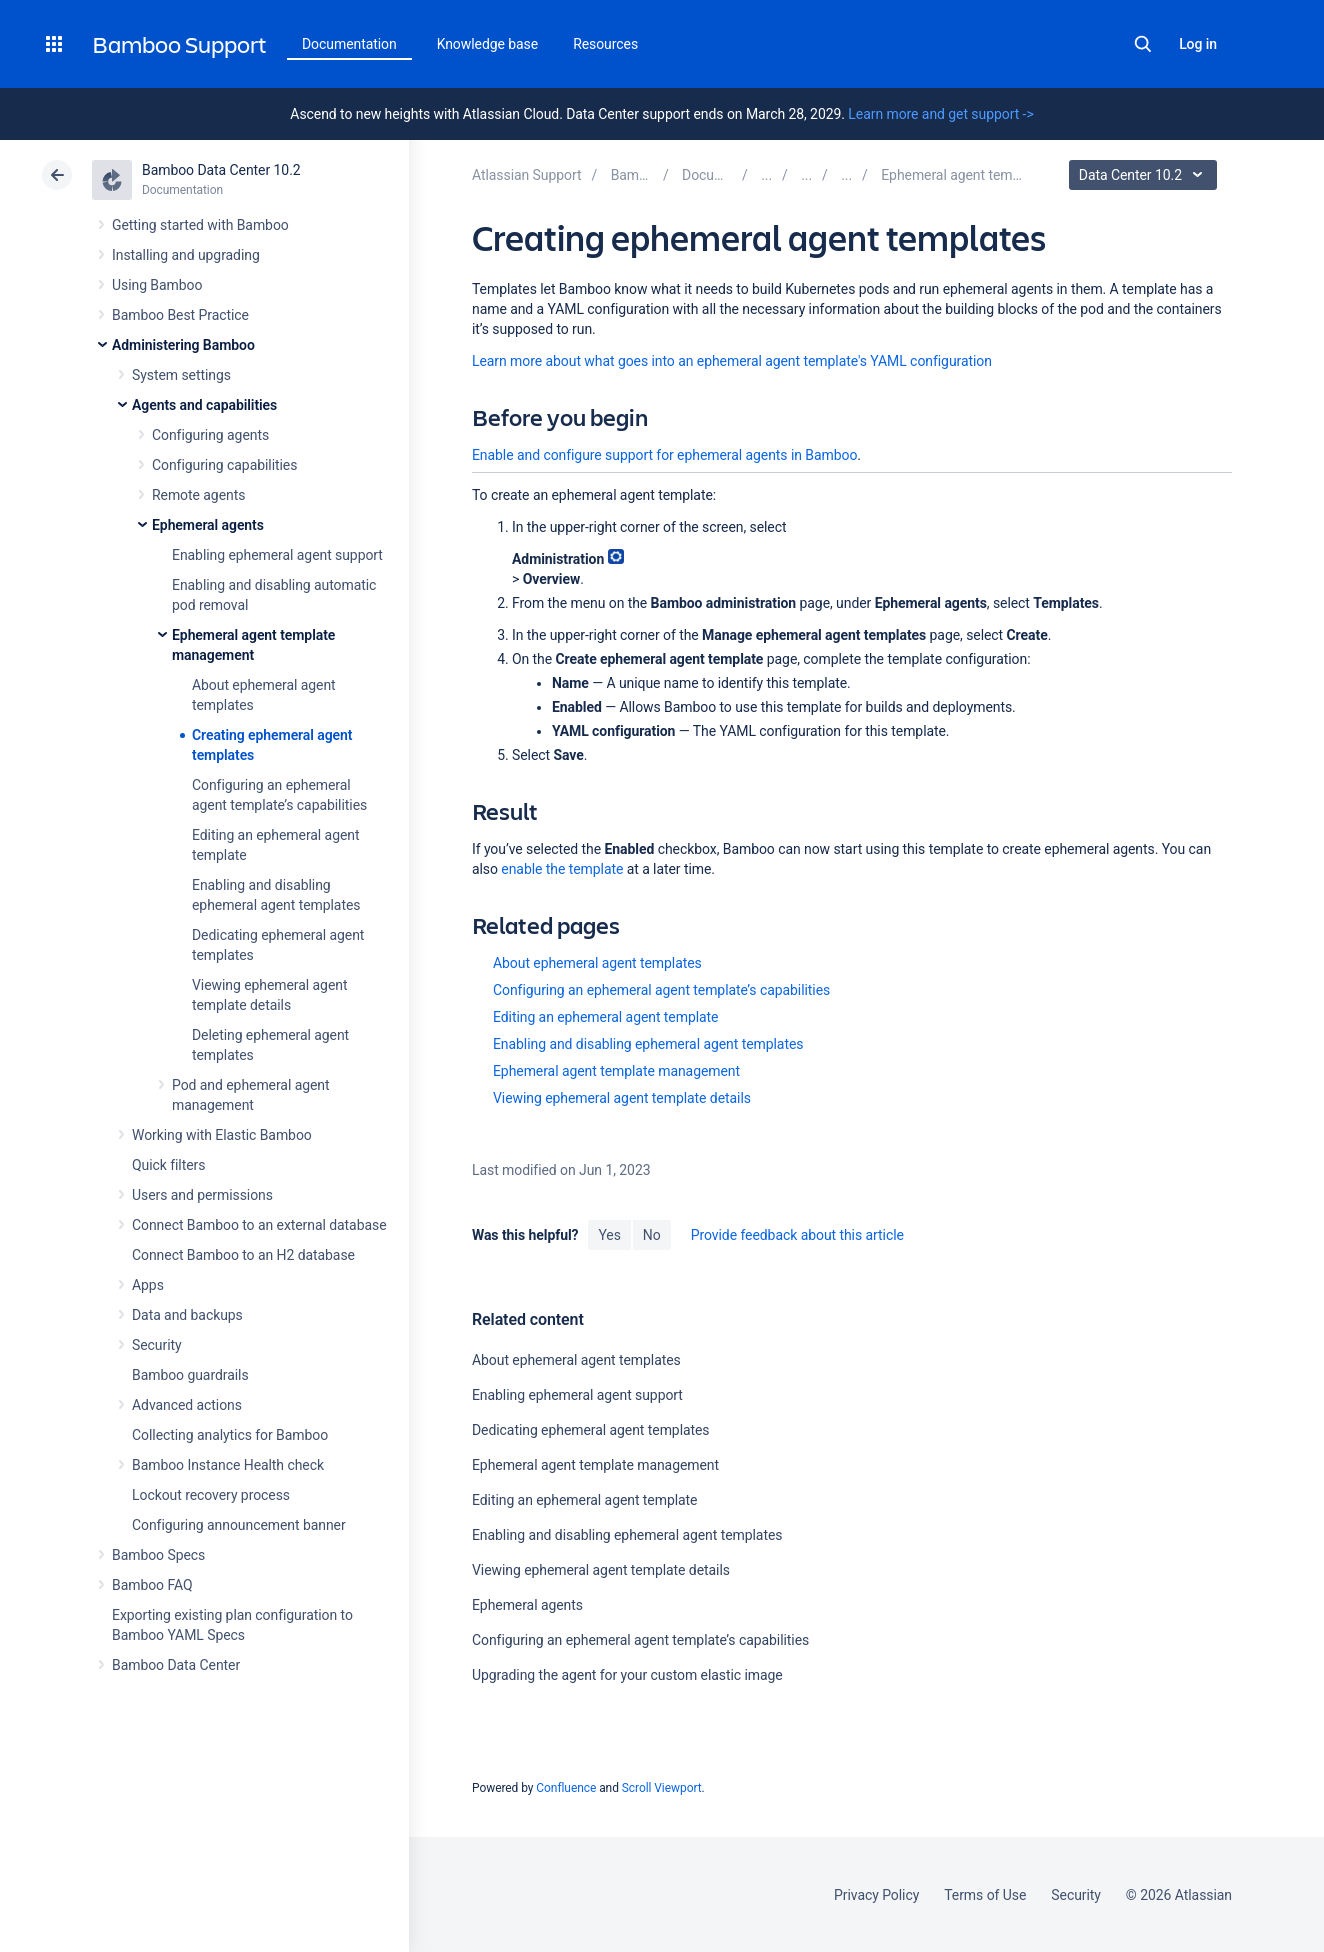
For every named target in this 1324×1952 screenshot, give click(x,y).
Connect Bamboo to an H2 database (243, 1255)
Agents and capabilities (204, 405)
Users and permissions (202, 1195)
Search (1143, 44)
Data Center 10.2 (1145, 175)
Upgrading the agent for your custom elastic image (627, 1675)
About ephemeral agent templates (597, 963)
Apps (148, 1285)
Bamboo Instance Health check (228, 1465)
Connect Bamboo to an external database (259, 1225)
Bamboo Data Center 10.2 (221, 170)
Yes (609, 1235)
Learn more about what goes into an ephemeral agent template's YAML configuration (732, 361)
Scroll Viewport (662, 1788)
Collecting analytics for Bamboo (230, 1435)
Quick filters (168, 1165)
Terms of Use (985, 1895)
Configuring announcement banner (239, 1525)
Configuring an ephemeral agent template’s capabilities (661, 990)
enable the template (562, 869)
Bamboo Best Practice (180, 315)
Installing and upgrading (186, 255)
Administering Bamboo (183, 345)
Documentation (349, 44)
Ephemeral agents (208, 525)
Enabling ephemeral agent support (277, 555)
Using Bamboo (157, 285)
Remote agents (198, 495)
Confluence (566, 1788)
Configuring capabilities (224, 465)
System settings (181, 375)
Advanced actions (187, 1405)
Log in (1198, 44)
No (652, 1235)
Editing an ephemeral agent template (605, 1017)
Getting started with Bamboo (200, 225)
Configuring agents (210, 435)
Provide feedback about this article (797, 1235)
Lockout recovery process (211, 1495)
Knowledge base (488, 44)
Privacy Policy (876, 1895)
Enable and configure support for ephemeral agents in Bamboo (664, 455)
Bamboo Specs (158, 1555)
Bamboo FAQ (152, 1585)
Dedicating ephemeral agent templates (591, 1430)
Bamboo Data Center (176, 1665)
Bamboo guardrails (190, 1375)
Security (157, 1345)
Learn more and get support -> (940, 114)
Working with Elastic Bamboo (222, 1135)
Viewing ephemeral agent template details (622, 1098)
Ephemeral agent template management (616, 1071)
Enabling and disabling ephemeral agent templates (648, 1044)
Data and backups (187, 1315)
